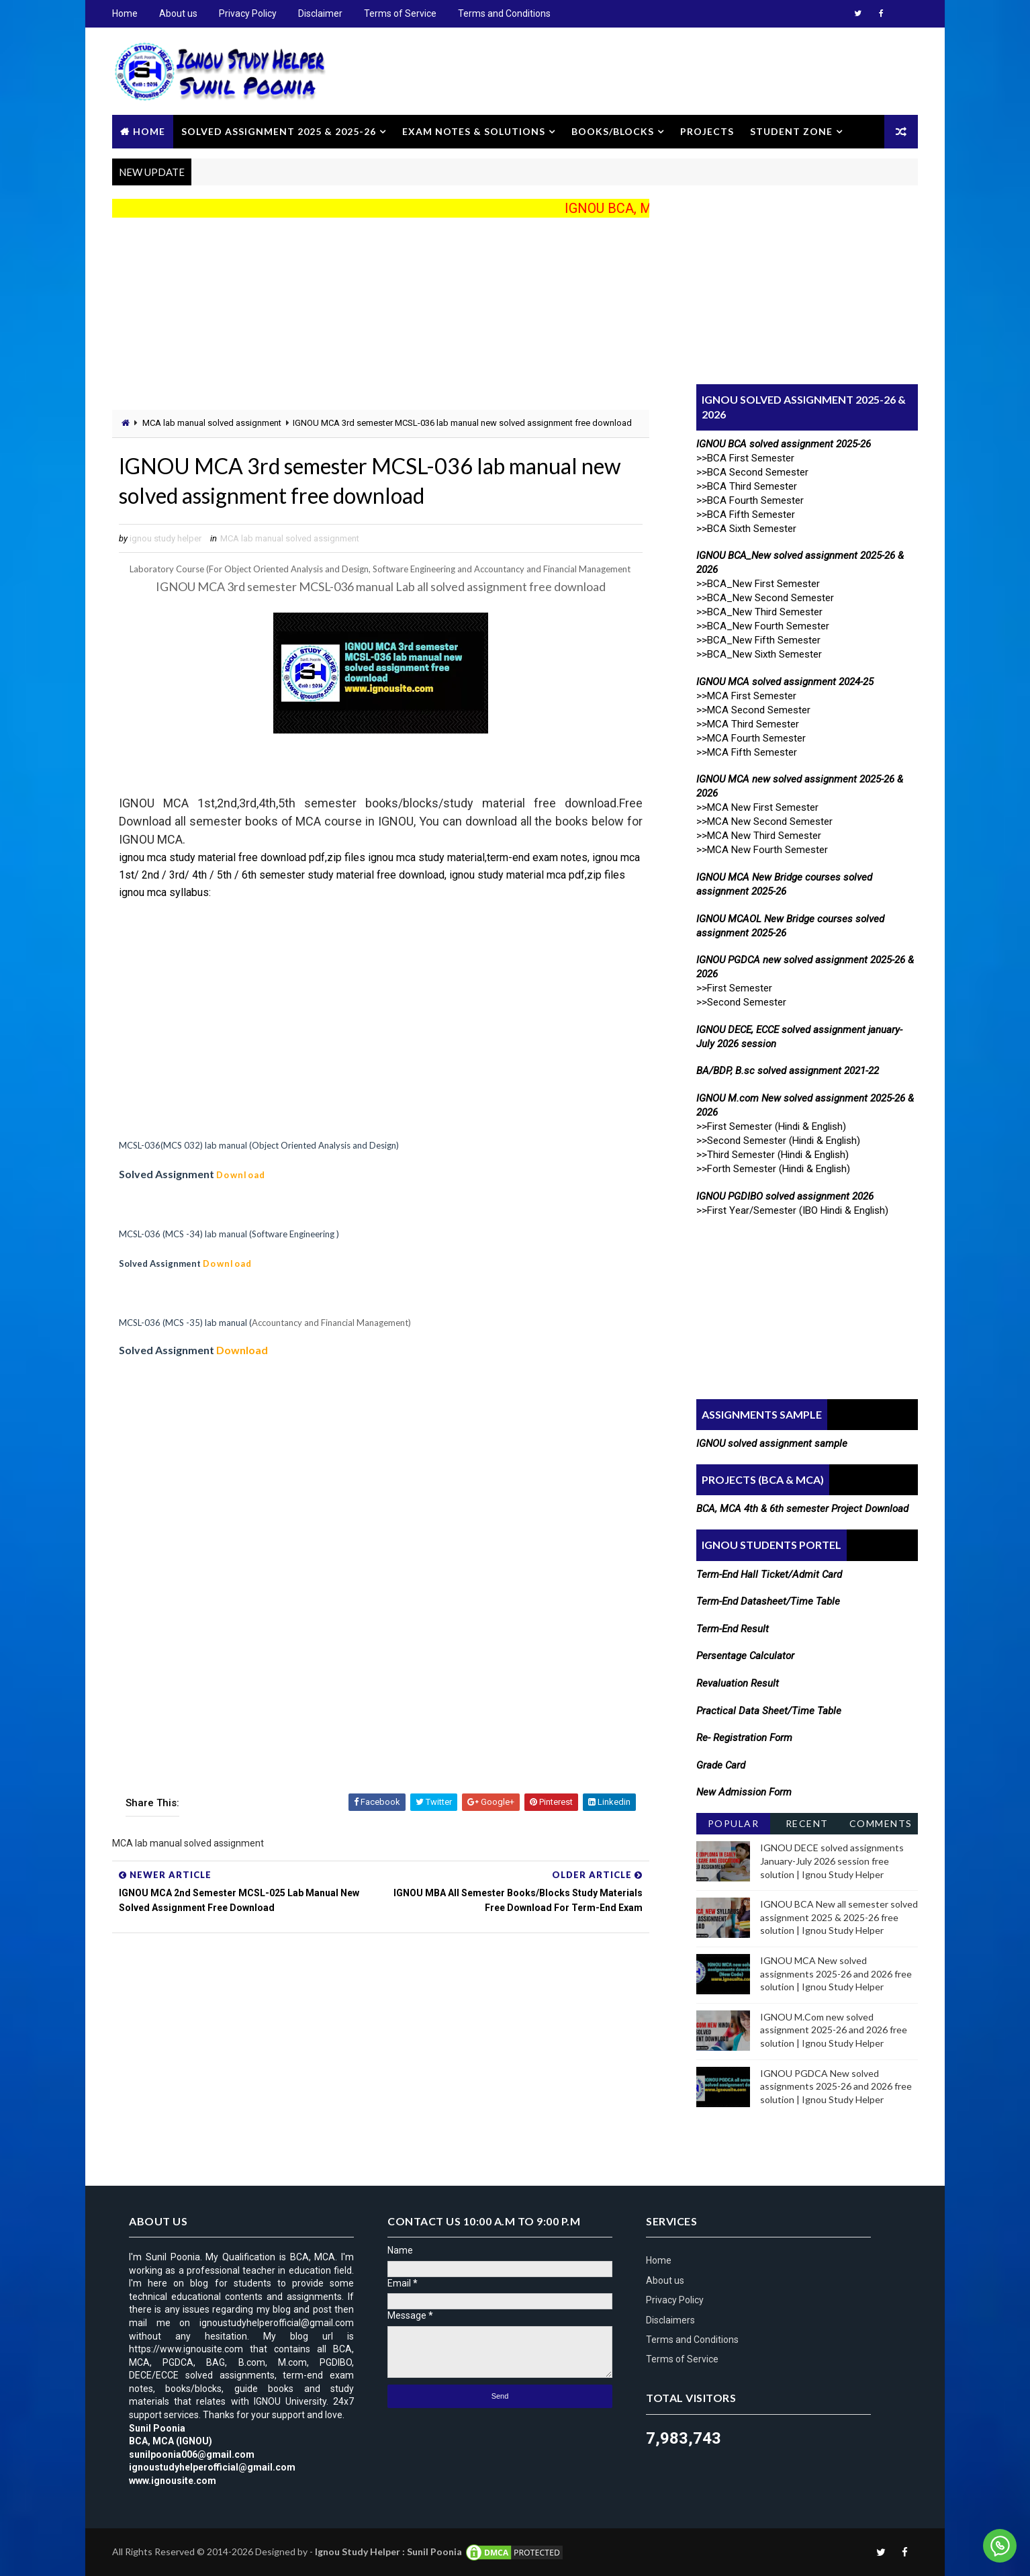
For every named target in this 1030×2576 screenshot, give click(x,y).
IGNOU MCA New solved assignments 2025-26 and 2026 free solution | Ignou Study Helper (836, 1973)
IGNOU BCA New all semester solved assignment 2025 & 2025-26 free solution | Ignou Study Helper (839, 1917)
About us (178, 13)
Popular (733, 1823)
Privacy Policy (248, 13)
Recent (807, 1823)
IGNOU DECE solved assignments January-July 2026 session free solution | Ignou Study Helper (832, 1860)
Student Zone (791, 131)
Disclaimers (670, 2320)
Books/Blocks (612, 131)
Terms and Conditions (504, 13)
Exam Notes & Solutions (473, 131)
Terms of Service (400, 13)
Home (125, 13)
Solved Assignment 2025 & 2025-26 (278, 131)
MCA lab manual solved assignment (211, 423)
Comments (880, 1823)
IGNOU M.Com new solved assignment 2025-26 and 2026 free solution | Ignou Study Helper (833, 2030)
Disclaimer (320, 13)
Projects (707, 131)
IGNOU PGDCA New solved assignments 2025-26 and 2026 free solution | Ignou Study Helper (836, 2086)
